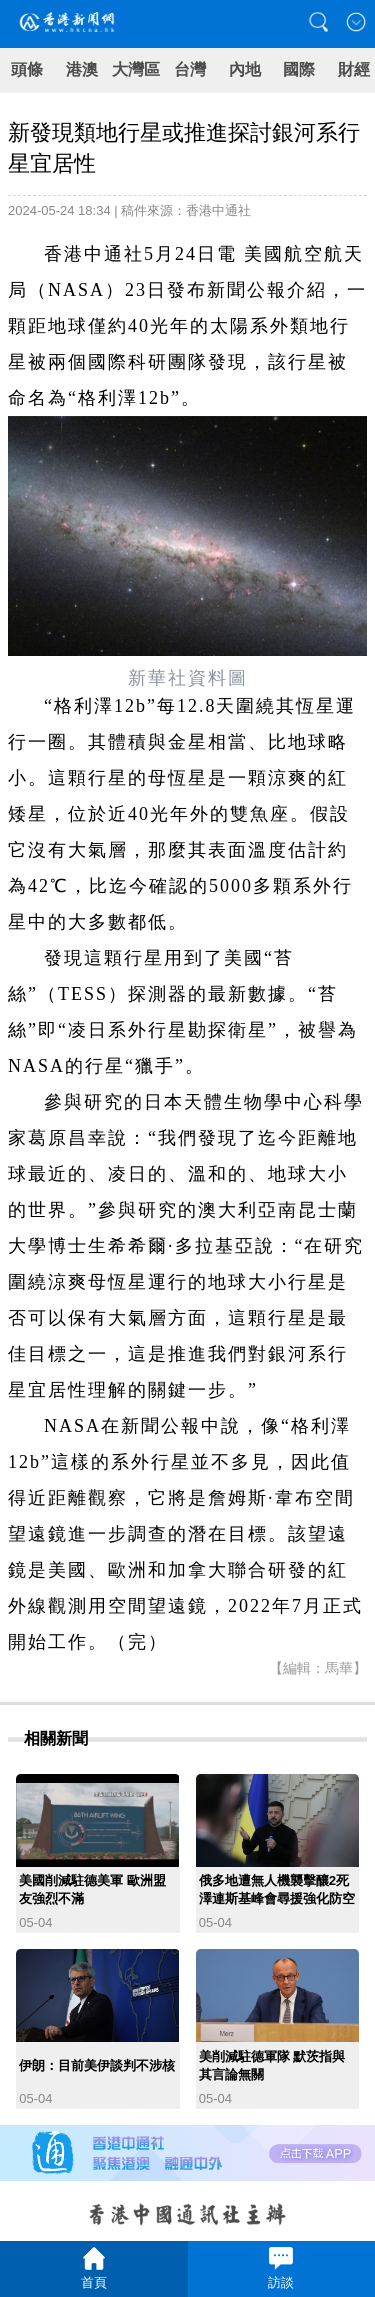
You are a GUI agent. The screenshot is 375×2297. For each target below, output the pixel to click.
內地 (245, 69)
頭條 (27, 69)
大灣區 (136, 69)
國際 (299, 69)
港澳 (82, 69)
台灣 (190, 69)
